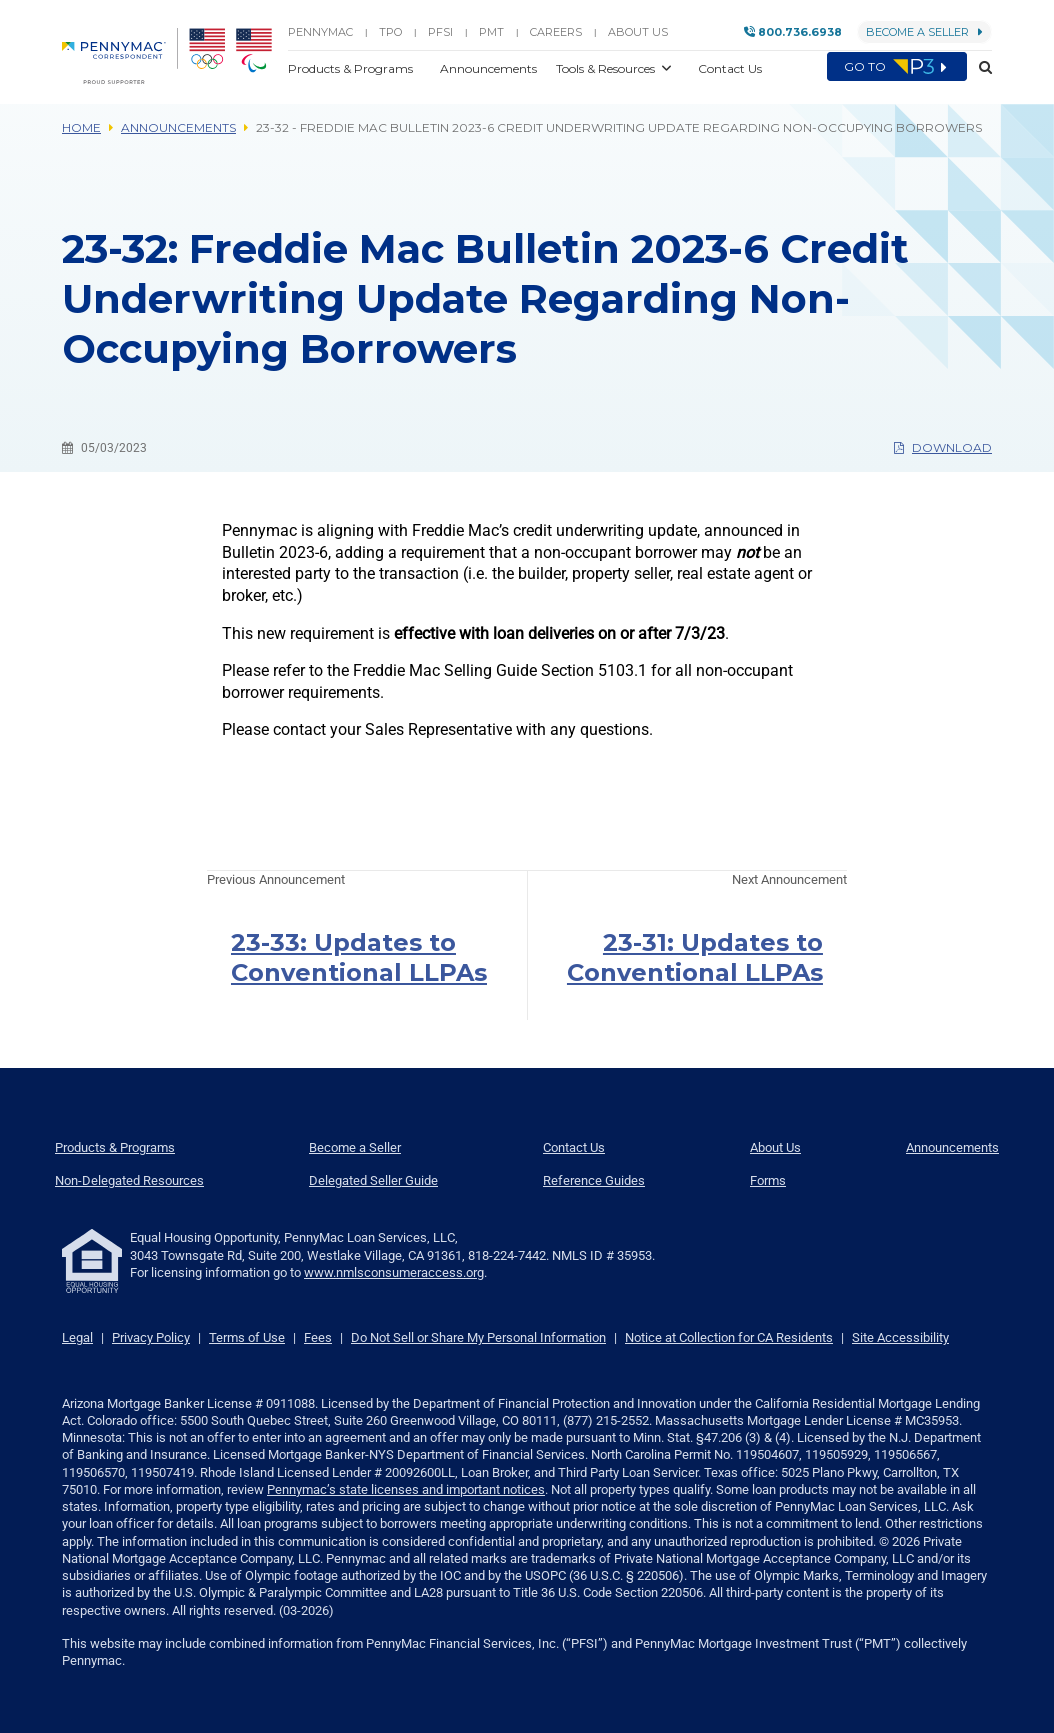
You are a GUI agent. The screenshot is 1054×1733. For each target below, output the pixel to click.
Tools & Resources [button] (607, 68)
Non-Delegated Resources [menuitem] (129, 1180)
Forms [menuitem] (768, 1180)
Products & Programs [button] (352, 68)
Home (81, 127)
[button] (979, 68)
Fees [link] (318, 1337)
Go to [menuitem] (897, 67)
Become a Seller (924, 32)
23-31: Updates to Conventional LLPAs (695, 957)
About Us (638, 32)
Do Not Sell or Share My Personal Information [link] (478, 1337)
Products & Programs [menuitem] (115, 1147)
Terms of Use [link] (247, 1337)
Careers (556, 32)
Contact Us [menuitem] (574, 1147)
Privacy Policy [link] (151, 1337)
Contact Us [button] (730, 68)
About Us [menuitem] (775, 1147)
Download (943, 447)
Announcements (178, 127)
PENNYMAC (320, 32)
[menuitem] (120, 56)
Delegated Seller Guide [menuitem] (373, 1180)
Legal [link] (77, 1337)
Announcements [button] (490, 68)
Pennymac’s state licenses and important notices (406, 1489)
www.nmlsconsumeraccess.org (394, 1272)
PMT (491, 32)
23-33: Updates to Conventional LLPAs (359, 957)
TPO (390, 32)
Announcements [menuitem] (952, 1147)
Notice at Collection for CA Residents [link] (729, 1337)
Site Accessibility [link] (900, 1337)
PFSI (440, 32)
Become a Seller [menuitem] (355, 1147)
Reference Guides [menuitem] (594, 1180)
